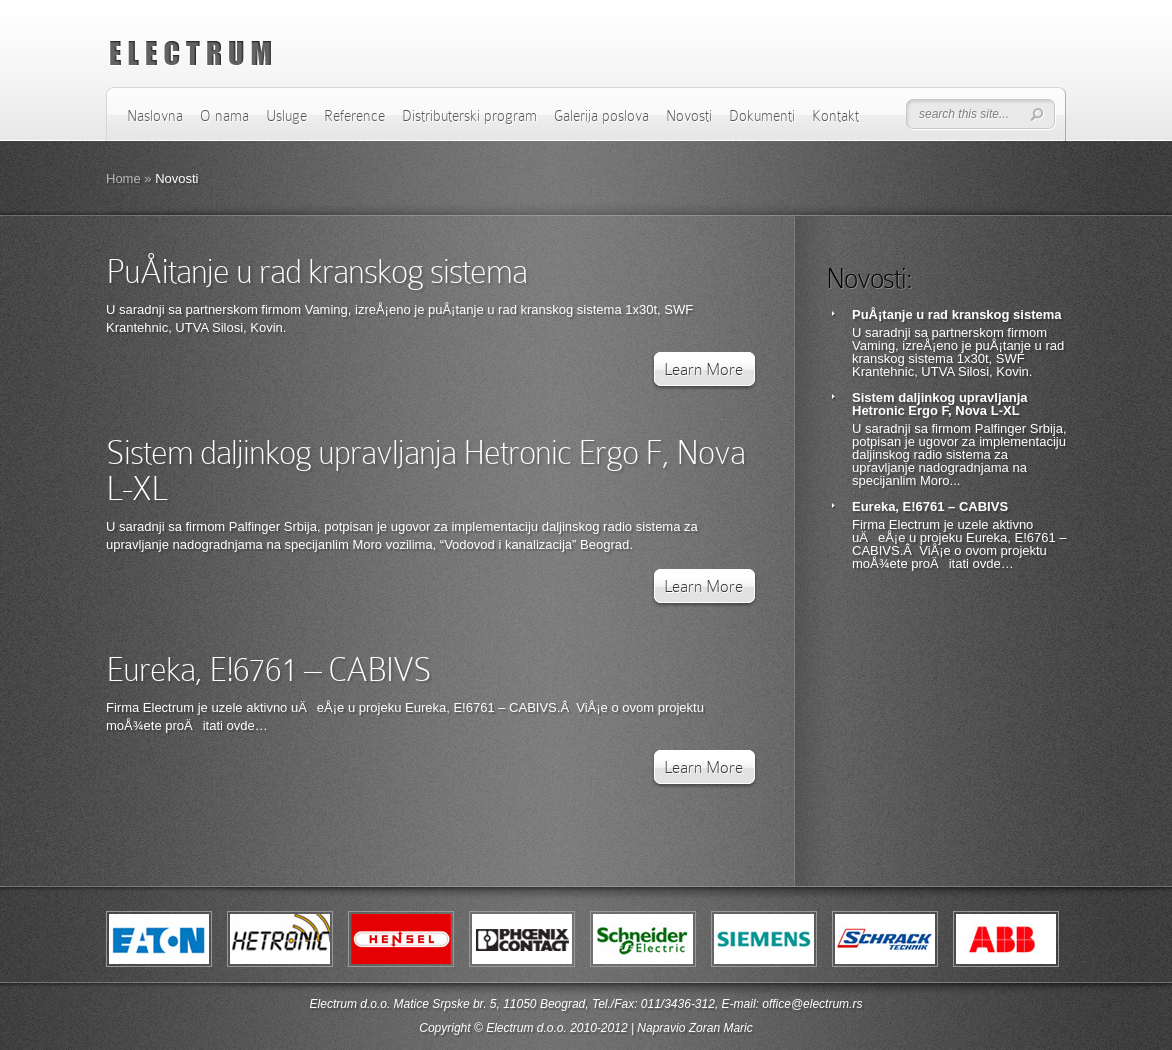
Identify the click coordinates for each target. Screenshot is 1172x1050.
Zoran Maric (721, 1028)
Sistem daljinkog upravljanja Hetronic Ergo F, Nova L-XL (425, 470)
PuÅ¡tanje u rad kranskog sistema (316, 271)
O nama (224, 116)
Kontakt (835, 116)
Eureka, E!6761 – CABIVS (268, 669)
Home (123, 178)
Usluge (286, 116)
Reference (354, 116)
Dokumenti (762, 116)
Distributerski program (469, 116)
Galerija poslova (601, 116)
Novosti (689, 116)
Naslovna (155, 116)
